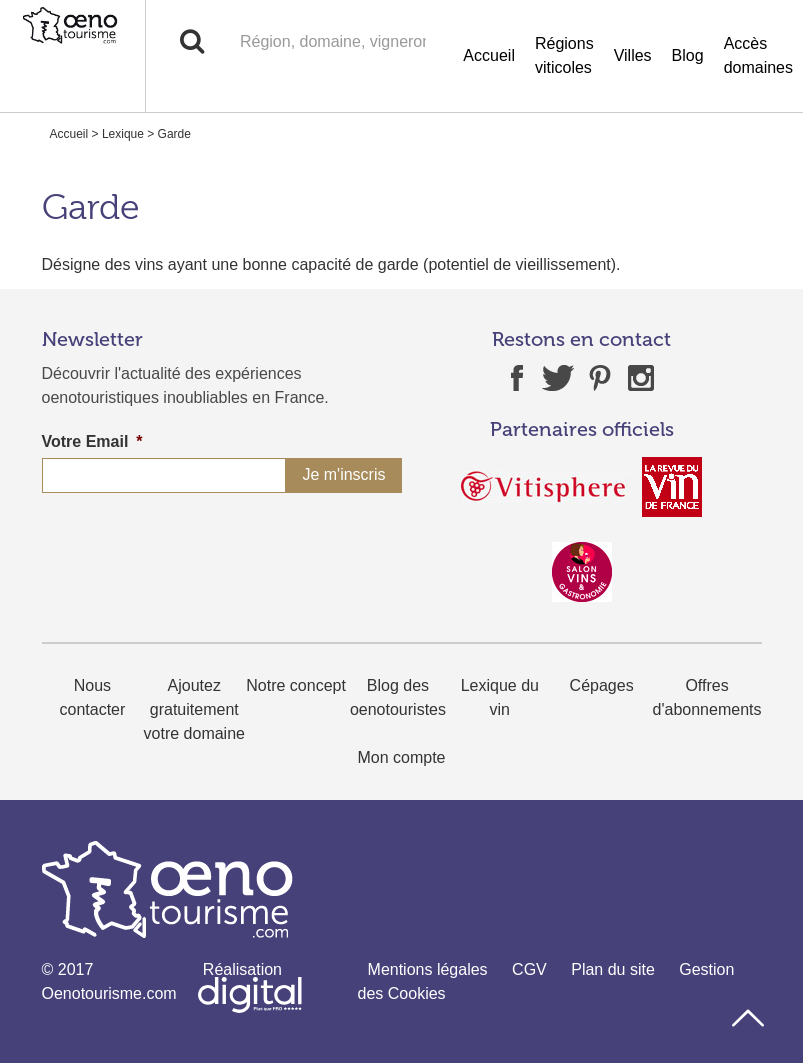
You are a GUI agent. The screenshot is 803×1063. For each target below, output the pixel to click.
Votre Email (92, 441)
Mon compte (401, 757)
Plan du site (613, 969)
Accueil (489, 55)
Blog (688, 55)
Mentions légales (428, 969)
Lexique (123, 134)
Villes (633, 55)
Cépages (602, 685)
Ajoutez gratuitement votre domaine (194, 709)
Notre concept (296, 685)
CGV (529, 969)
